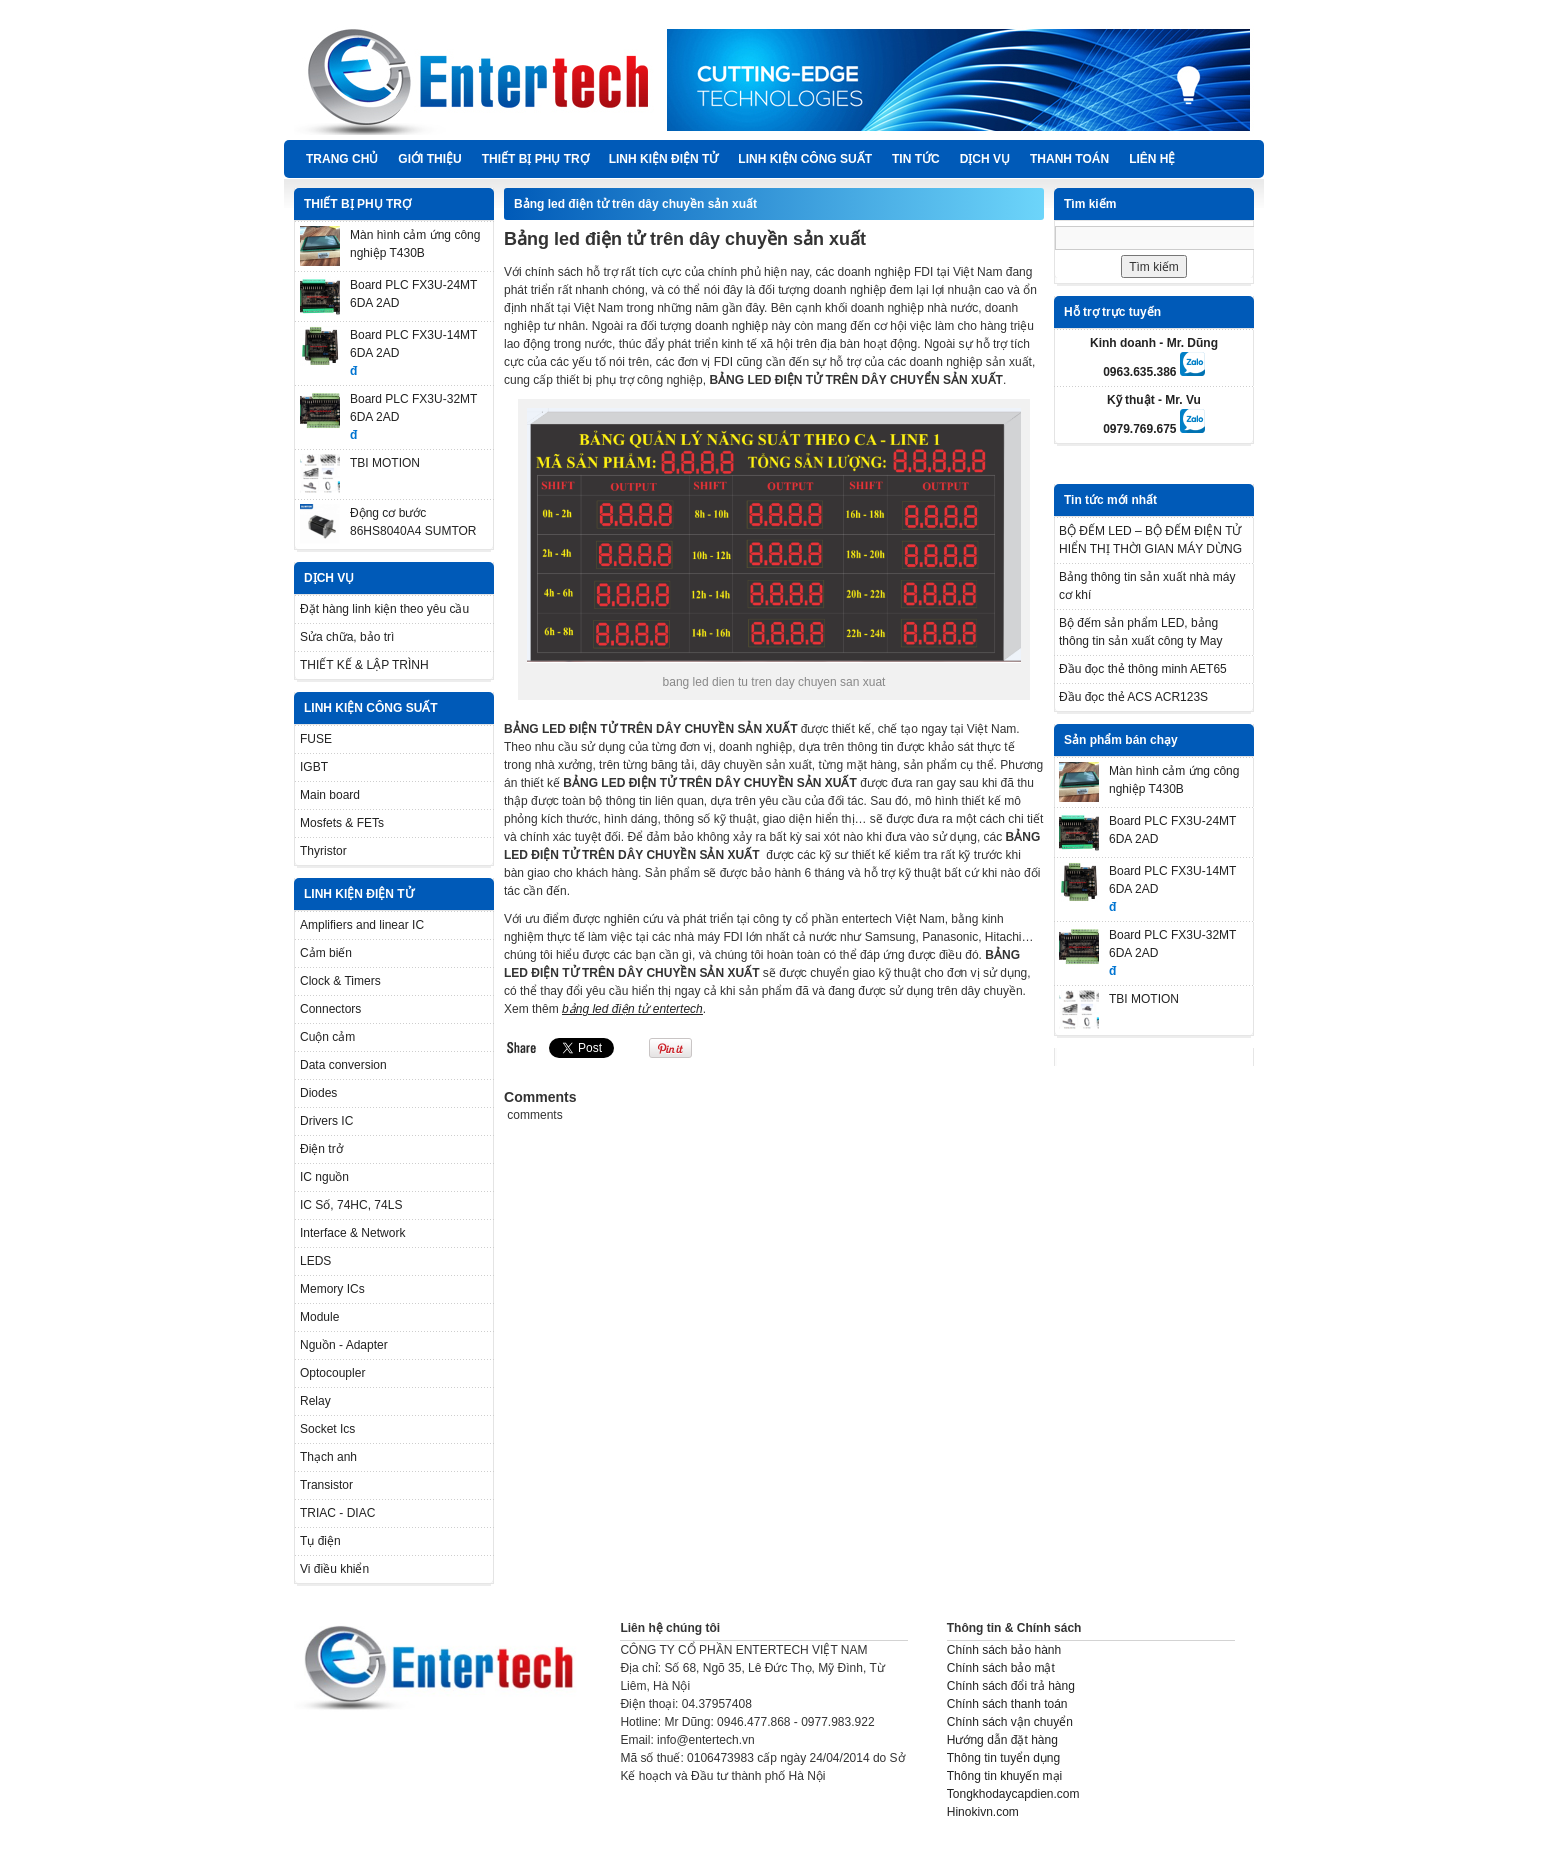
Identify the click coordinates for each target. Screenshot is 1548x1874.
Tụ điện (320, 1541)
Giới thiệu (429, 159)
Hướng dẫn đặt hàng (1002, 1740)
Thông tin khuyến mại (1004, 1776)
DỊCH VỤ (985, 159)
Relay (315, 1401)
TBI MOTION (385, 463)
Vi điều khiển (334, 1569)
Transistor (326, 1485)
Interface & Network (352, 1233)
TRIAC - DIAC (337, 1513)
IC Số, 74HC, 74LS (351, 1205)
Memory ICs (332, 1289)
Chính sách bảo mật (1001, 1668)
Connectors (330, 1009)
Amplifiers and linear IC (362, 925)
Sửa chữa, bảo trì (347, 637)
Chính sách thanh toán (1007, 1704)
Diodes (318, 1093)
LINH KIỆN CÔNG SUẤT (805, 159)
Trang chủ (342, 159)
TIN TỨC (916, 159)
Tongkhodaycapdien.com (1013, 1794)
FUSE (316, 739)
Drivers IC (326, 1121)
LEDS (315, 1261)
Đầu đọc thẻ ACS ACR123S (1133, 697)
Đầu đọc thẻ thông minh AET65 (1143, 669)
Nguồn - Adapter (344, 1345)
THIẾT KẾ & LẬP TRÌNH (364, 665)
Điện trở (321, 1149)
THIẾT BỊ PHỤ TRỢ (535, 159)
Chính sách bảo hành (1004, 1650)
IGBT (314, 767)
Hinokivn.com (983, 1812)
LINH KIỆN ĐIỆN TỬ (664, 159)
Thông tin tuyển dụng (1003, 1758)
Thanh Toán (1069, 159)
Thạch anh (328, 1457)
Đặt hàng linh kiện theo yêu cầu (384, 609)
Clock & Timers (340, 981)
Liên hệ (1152, 159)
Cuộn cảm (327, 1037)
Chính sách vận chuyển (1010, 1722)
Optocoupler (332, 1373)
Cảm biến (326, 953)
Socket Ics (327, 1429)
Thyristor (323, 851)
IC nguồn (324, 1177)
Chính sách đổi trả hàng (1011, 1686)
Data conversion (343, 1065)
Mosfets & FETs (342, 823)
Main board (330, 795)
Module (319, 1317)
